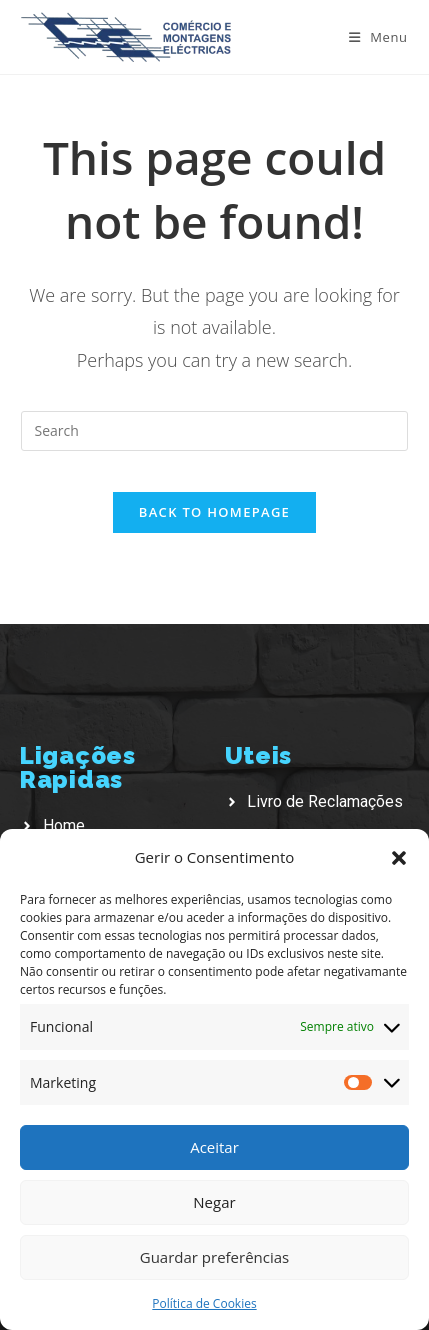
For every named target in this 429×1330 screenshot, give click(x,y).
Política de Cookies (204, 1303)
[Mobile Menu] (378, 37)
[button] (399, 858)
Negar (214, 1202)
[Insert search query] (214, 431)
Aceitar (214, 1147)
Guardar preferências (215, 1257)
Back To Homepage (214, 512)
